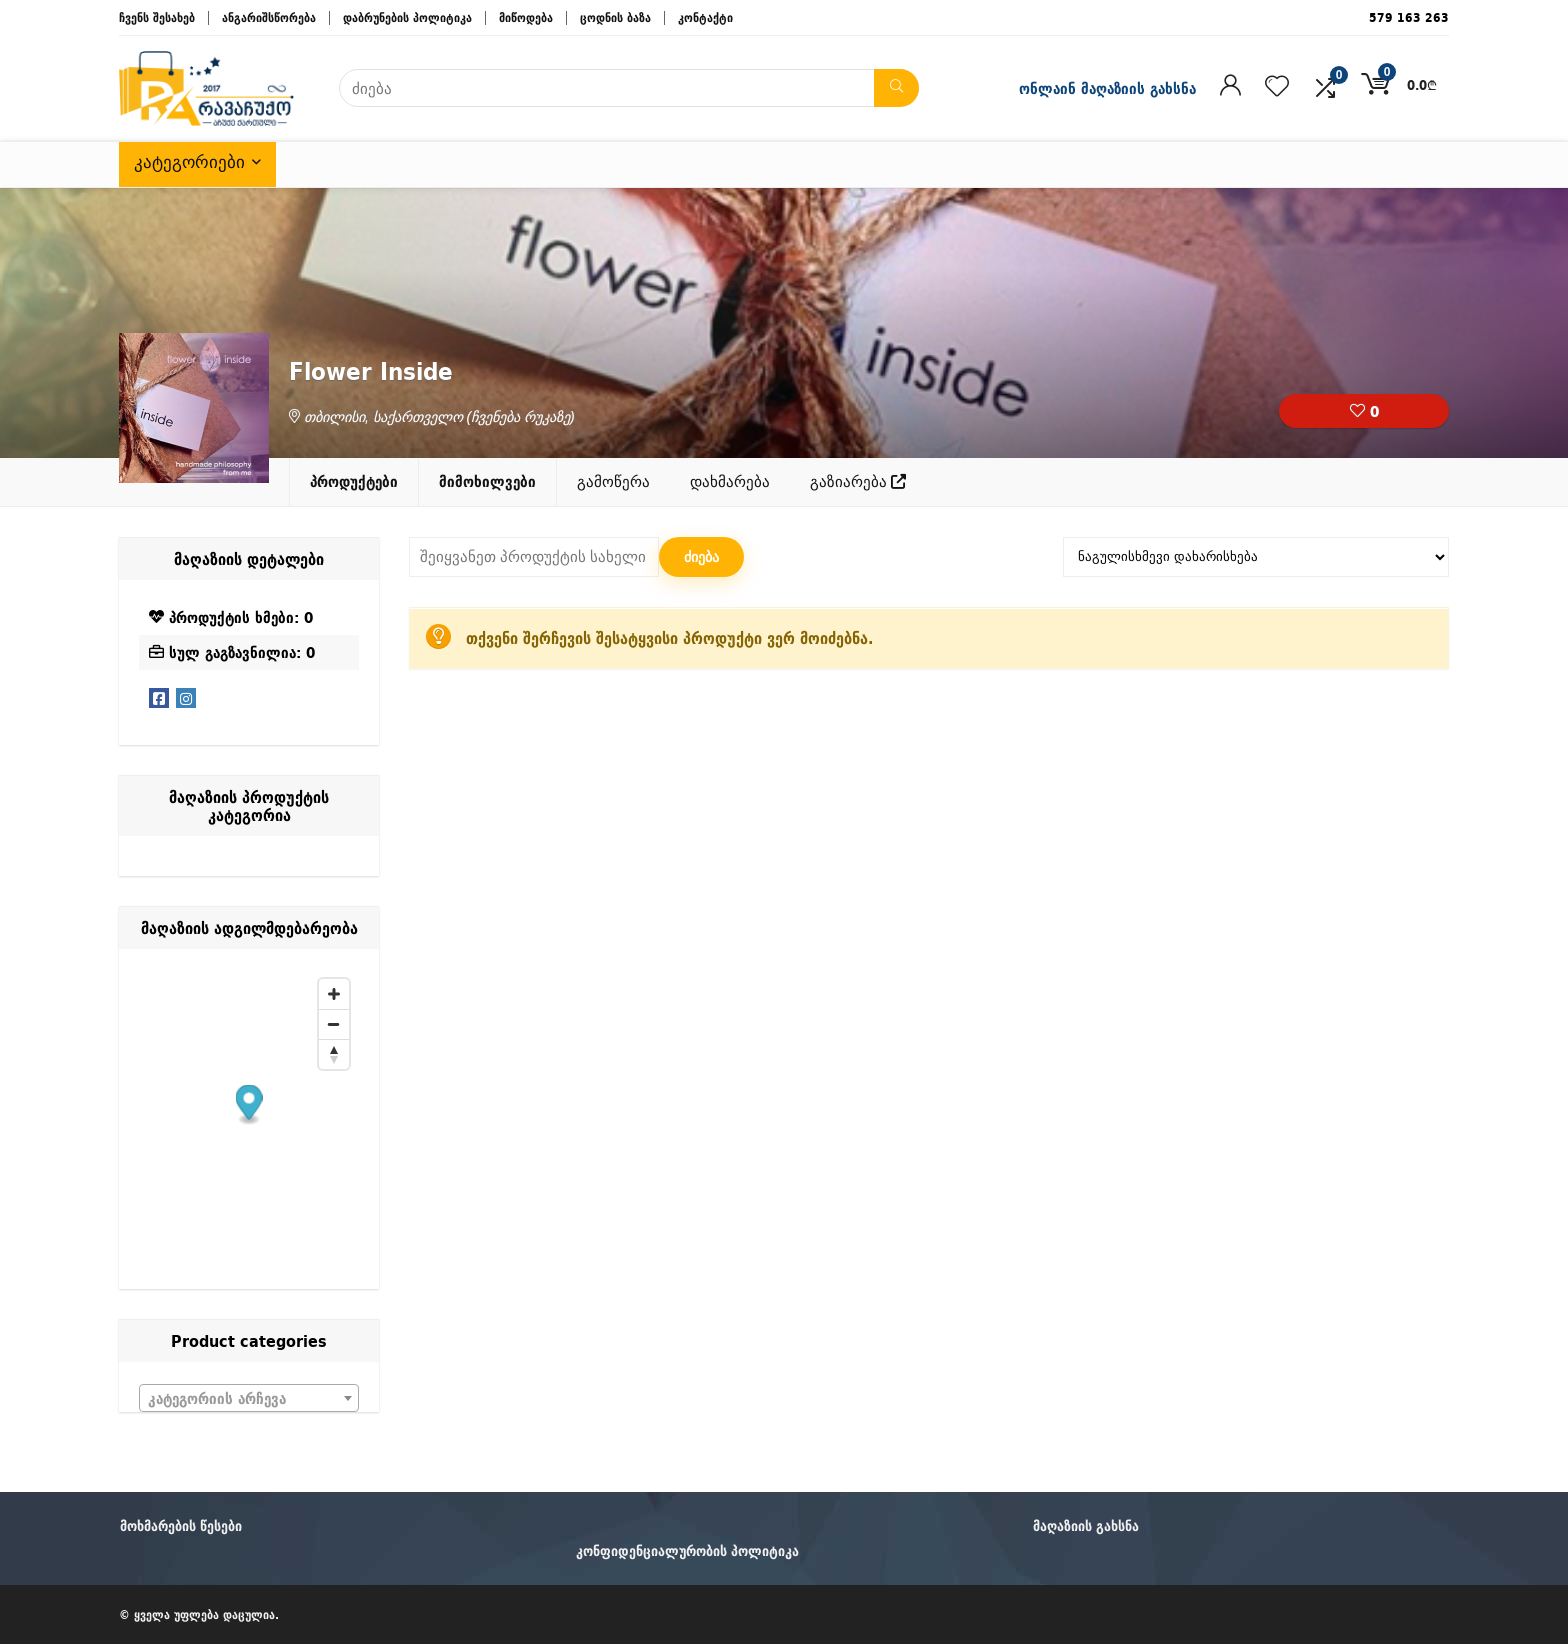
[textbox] (249, 1399)
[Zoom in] (334, 994)
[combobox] (249, 1398)
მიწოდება (526, 17)
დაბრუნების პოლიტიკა (407, 17)
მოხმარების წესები (181, 1526)
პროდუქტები (354, 481)
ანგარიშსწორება (269, 17)
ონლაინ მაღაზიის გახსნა (1107, 88)
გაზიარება (858, 481)
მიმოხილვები (487, 481)
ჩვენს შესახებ (157, 17)
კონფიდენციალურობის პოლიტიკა (687, 1551)
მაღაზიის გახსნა (1086, 1526)
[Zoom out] (334, 1024)
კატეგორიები (189, 162)
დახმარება (730, 481)
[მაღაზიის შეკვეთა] (1256, 557)
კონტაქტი (705, 17)
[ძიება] (896, 88)
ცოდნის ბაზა (615, 17)
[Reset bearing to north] (334, 1054)
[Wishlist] (1277, 87)
